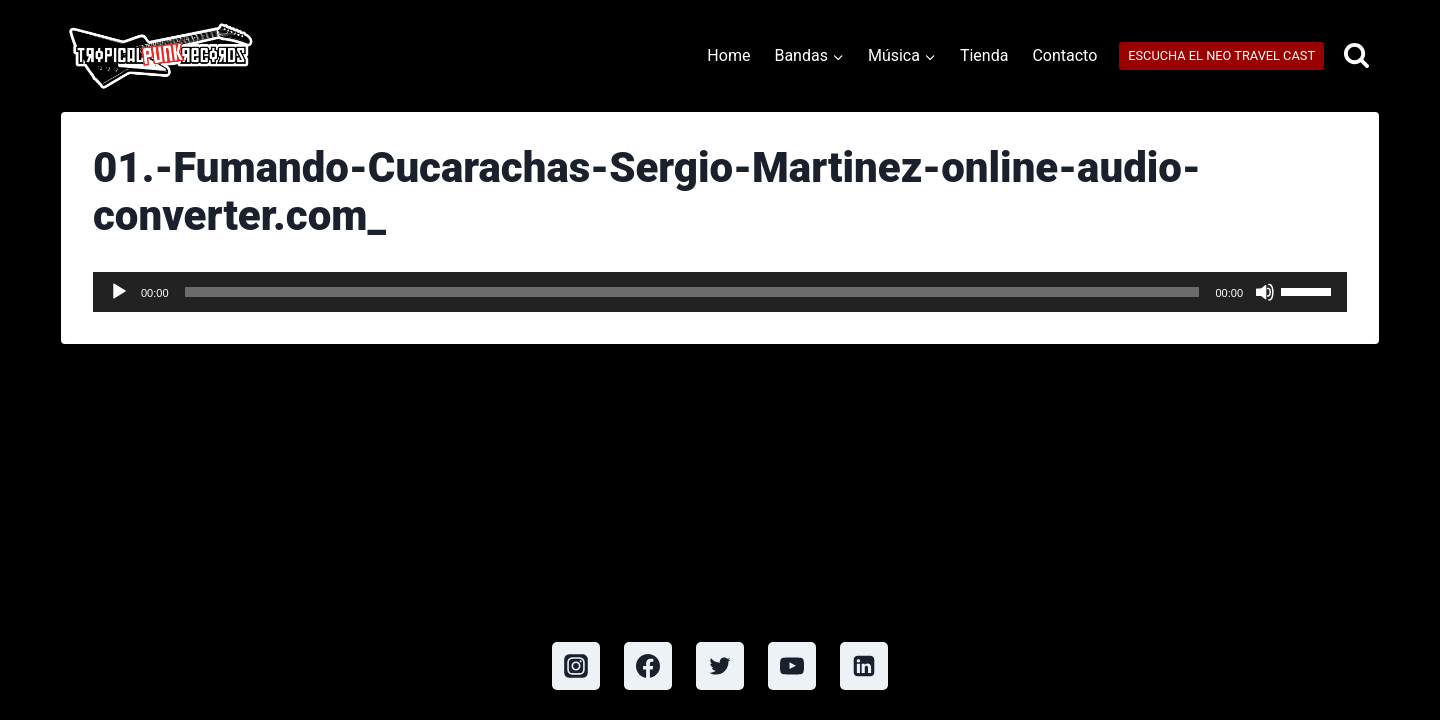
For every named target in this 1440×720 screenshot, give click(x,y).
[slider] (692, 292)
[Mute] (1265, 292)
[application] (720, 292)
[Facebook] (648, 666)
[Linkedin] (864, 666)
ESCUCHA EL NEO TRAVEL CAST (1221, 55)
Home (728, 55)
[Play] (119, 292)
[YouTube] (792, 666)
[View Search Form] (1356, 56)
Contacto (1064, 55)
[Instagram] (576, 666)
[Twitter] (720, 666)
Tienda (984, 55)
